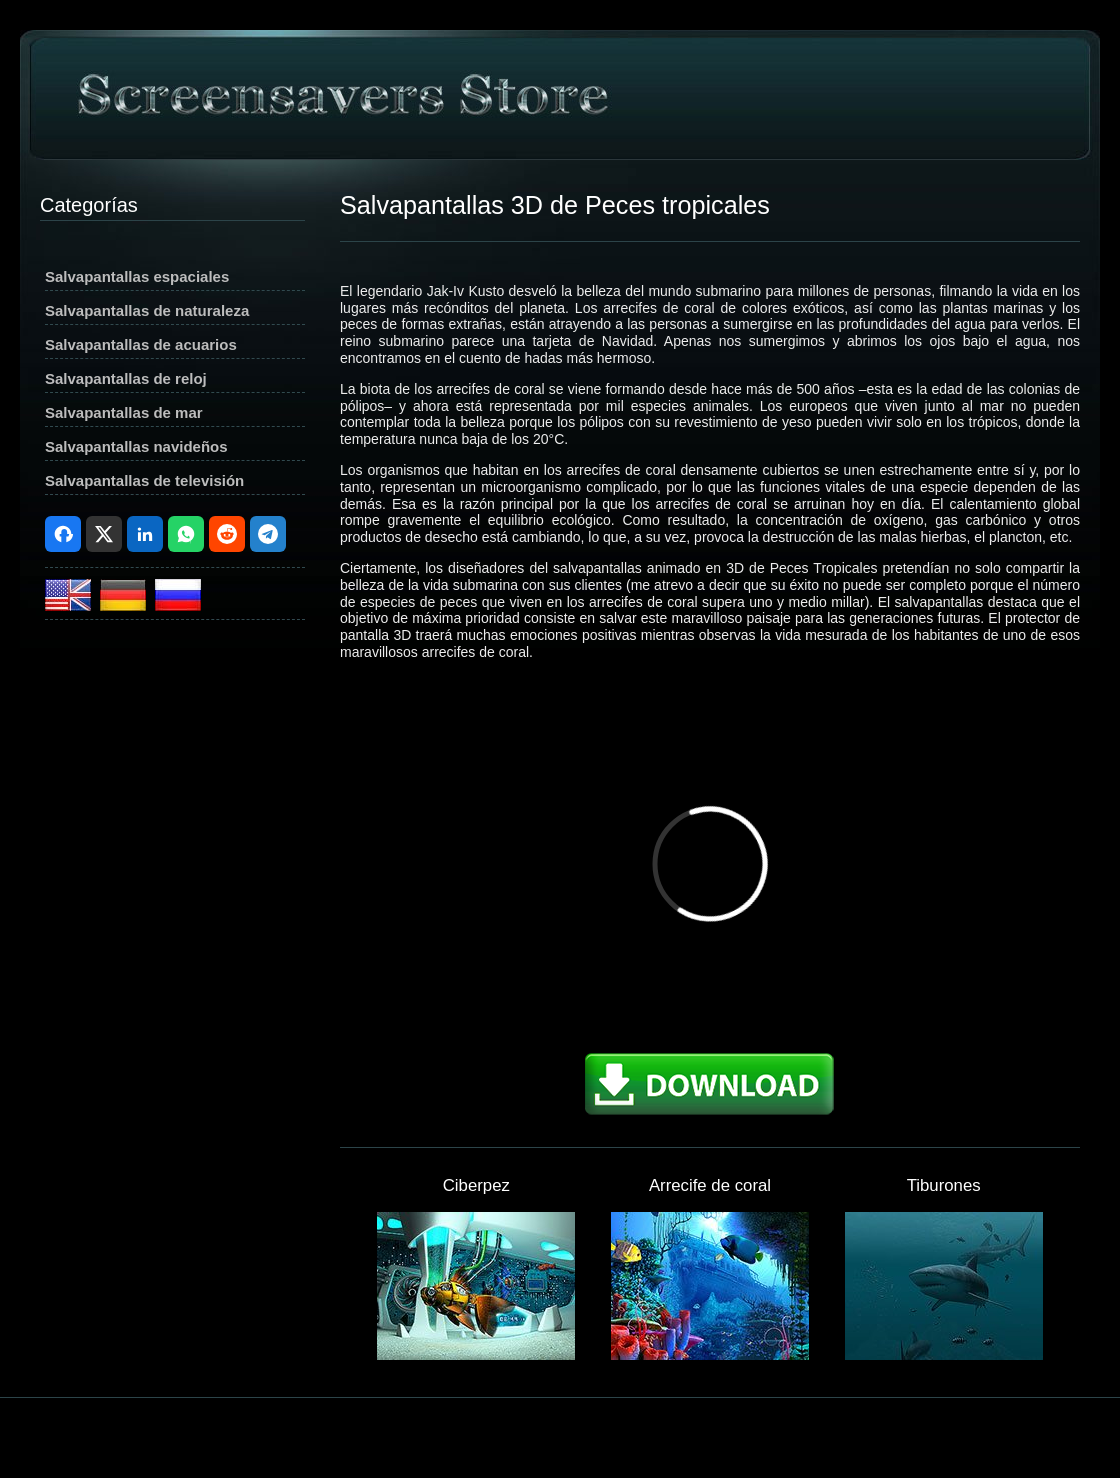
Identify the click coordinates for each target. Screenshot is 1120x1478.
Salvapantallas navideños (136, 446)
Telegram (268, 534)
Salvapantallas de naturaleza (147, 310)
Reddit (227, 534)
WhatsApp (186, 534)
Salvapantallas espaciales (137, 276)
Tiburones (944, 1185)
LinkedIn (145, 534)
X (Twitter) (104, 534)
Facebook (63, 534)
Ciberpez (476, 1185)
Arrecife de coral (710, 1185)
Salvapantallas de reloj (126, 378)
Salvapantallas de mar (124, 412)
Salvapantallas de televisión (144, 480)
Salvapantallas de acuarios (141, 344)
